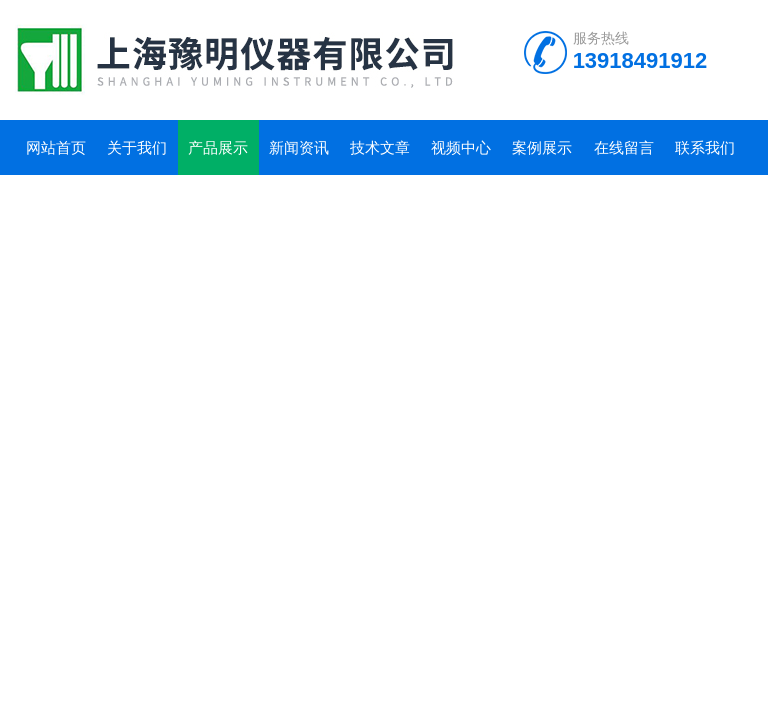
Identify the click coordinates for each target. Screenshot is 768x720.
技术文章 (380, 147)
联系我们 (705, 147)
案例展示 (542, 147)
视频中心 (461, 147)
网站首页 (56, 147)
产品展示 (218, 147)
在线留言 (624, 147)
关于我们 (137, 147)
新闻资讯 (299, 147)
